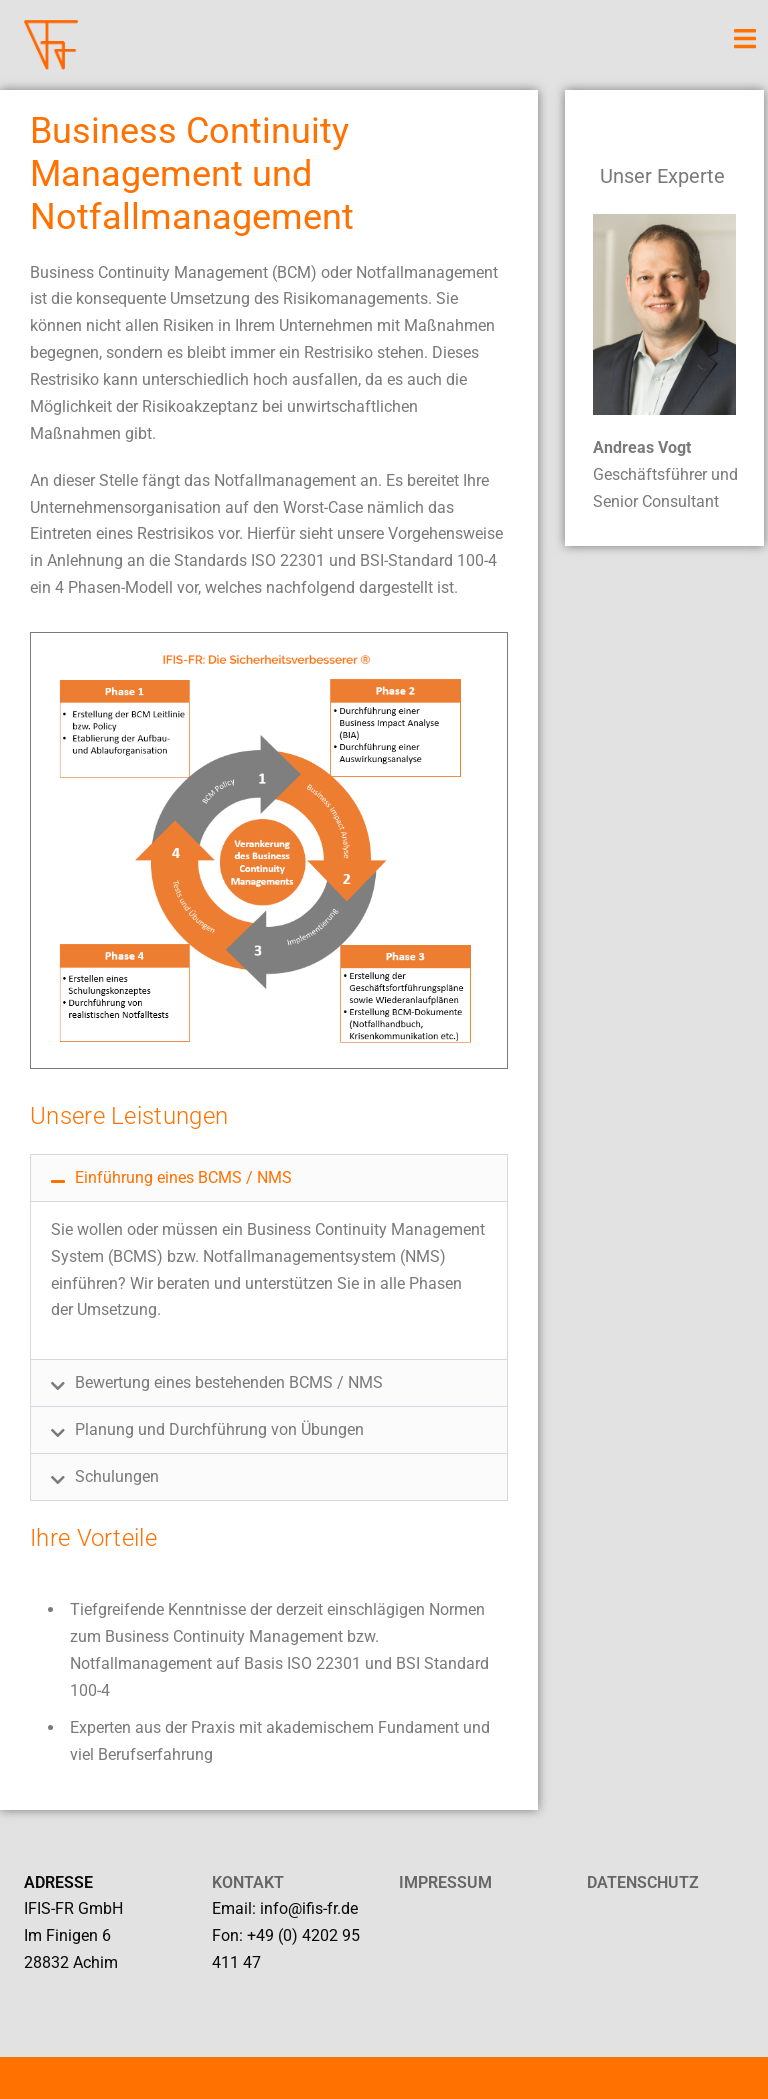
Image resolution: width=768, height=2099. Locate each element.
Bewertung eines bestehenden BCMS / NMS (229, 1382)
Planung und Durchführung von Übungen (219, 1429)
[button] (269, 1178)
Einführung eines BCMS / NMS (183, 1177)
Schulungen (117, 1476)
